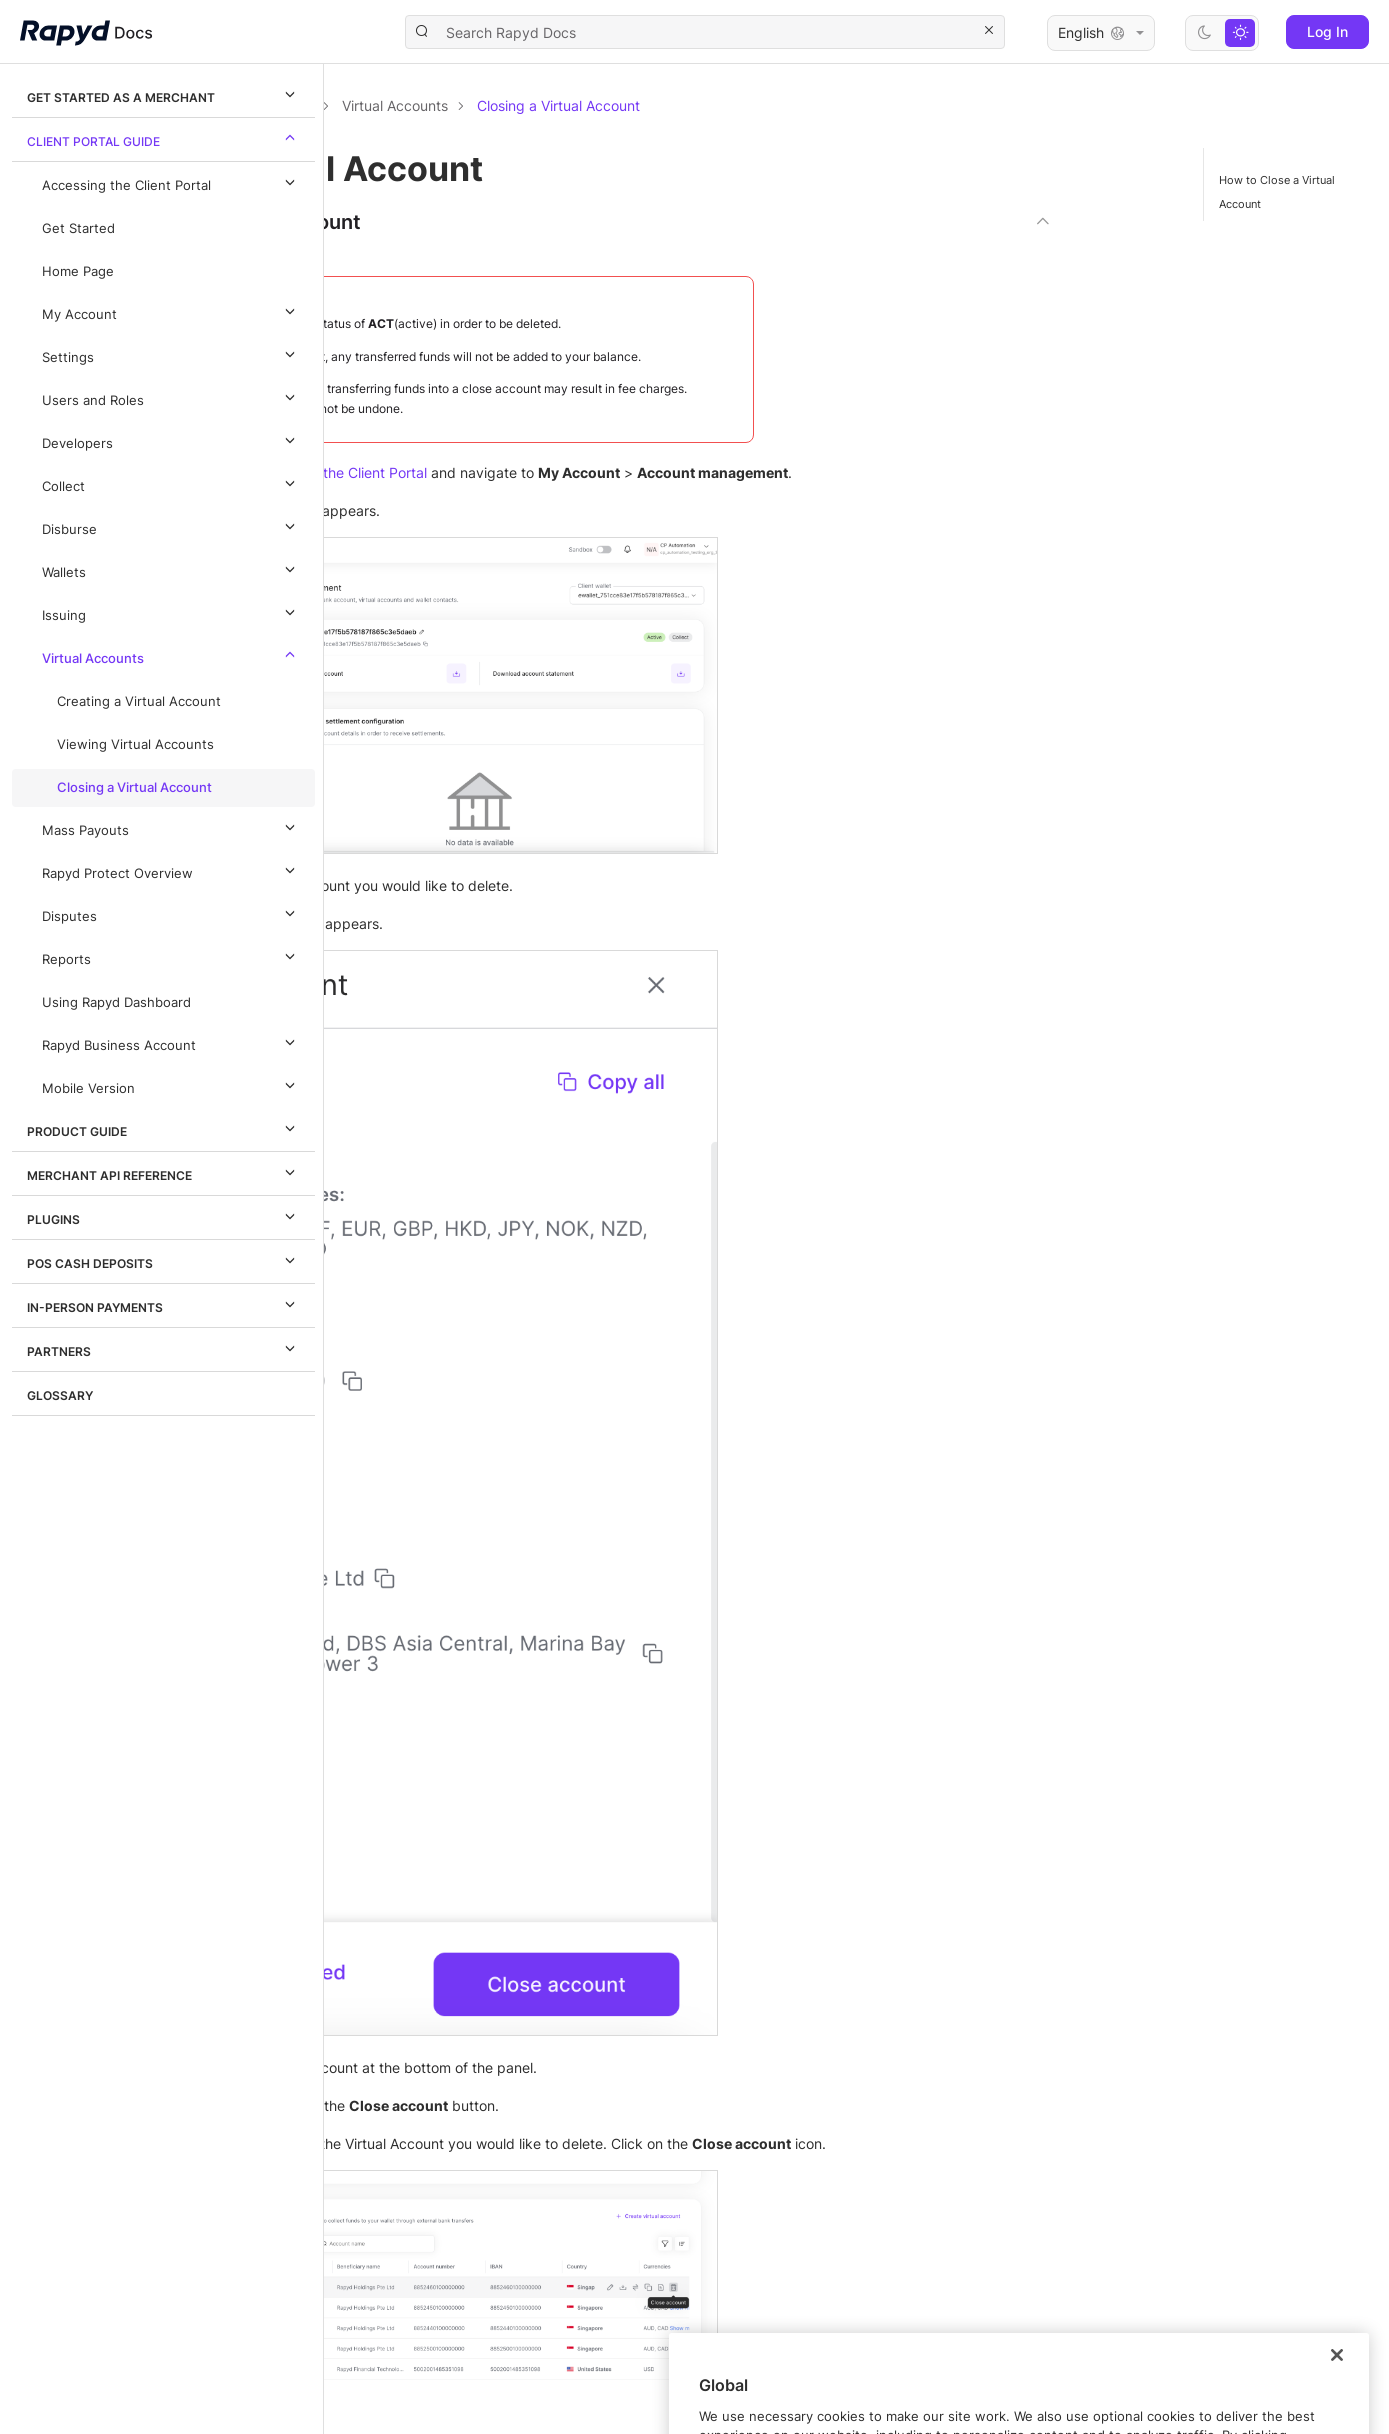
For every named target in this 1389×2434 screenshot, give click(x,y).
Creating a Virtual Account (139, 701)
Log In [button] (1327, 31)
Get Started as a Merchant (164, 94)
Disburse (171, 526)
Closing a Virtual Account (134, 787)
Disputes (171, 913)
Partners (164, 1348)
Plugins (164, 1216)
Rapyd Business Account (171, 1042)
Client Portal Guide (164, 138)
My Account (171, 311)
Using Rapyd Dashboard (116, 1002)
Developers (171, 440)
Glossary (60, 1395)
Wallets (171, 569)
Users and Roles (171, 397)
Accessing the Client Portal (171, 182)
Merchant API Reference (164, 1172)
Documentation (437, 105)
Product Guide (164, 1128)
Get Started (78, 228)
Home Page (78, 271)
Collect (171, 483)
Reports (171, 956)
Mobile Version (171, 1085)
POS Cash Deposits (164, 1260)
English (1101, 33)
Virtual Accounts (171, 655)
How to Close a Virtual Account (1277, 192)
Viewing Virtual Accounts (135, 744)
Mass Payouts (171, 827)
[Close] (1337, 2400)
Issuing (171, 612)
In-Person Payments (164, 1304)
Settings (171, 354)
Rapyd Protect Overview (171, 870)
